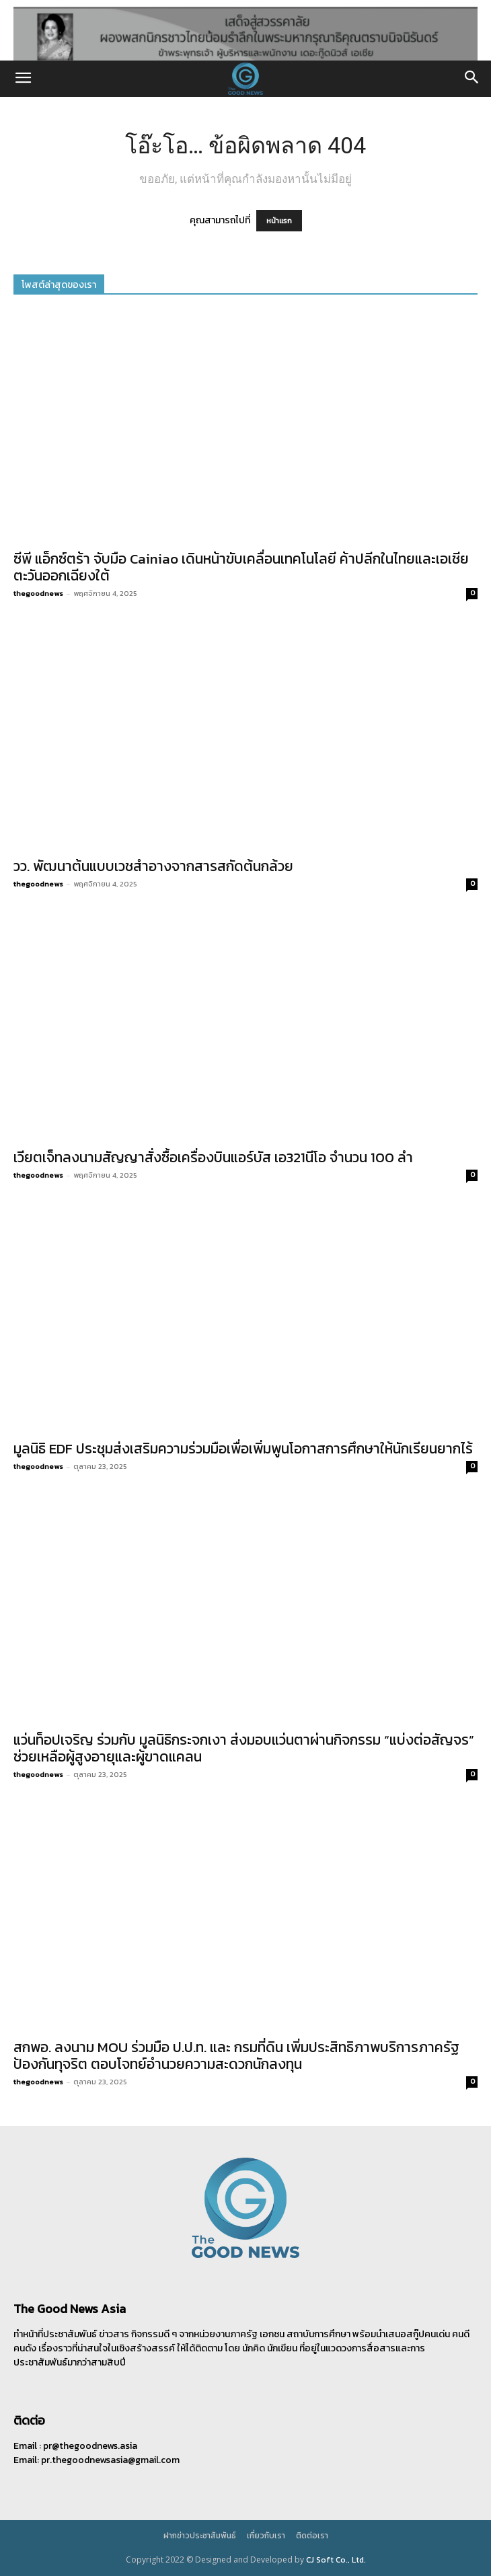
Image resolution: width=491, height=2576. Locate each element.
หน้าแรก (279, 220)
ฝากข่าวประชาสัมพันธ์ (199, 2536)
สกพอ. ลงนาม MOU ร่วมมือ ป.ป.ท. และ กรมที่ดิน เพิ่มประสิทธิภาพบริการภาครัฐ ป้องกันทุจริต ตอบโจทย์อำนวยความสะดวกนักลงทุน (236, 2055)
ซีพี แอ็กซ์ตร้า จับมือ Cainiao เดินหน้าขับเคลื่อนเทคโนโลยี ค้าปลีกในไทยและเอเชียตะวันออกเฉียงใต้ (241, 567)
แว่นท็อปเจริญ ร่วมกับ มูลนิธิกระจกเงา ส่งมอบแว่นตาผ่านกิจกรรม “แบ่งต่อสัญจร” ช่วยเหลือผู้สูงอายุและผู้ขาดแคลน (243, 1748)
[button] (22, 79)
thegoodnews (38, 593)
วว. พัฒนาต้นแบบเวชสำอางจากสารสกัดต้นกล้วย (153, 866)
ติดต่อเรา (312, 2536)
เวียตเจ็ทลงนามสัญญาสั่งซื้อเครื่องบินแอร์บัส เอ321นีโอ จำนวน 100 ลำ (213, 1157)
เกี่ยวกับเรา (266, 2536)
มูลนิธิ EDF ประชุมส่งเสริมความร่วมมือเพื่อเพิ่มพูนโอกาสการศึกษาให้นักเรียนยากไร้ (243, 1448)
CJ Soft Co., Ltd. (336, 2560)
